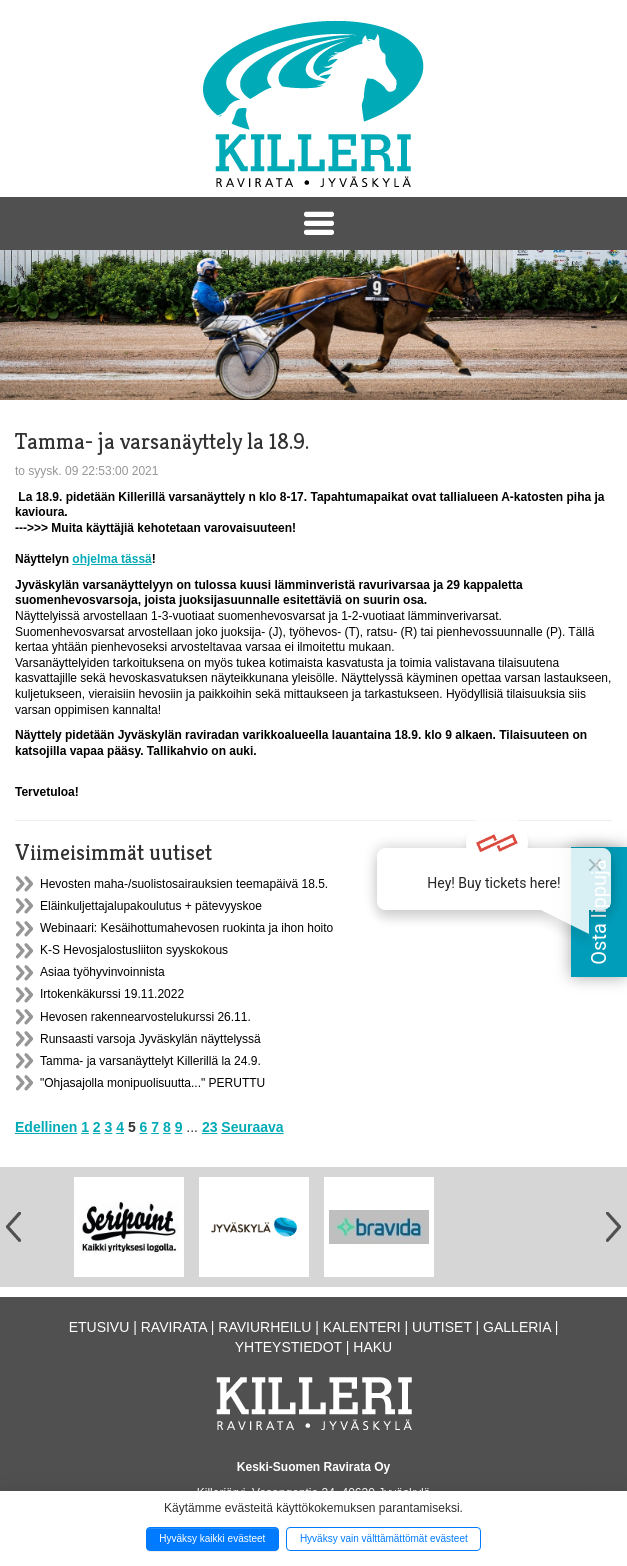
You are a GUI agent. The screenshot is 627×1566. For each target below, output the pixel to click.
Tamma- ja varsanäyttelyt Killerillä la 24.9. (150, 1061)
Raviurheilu (264, 1327)
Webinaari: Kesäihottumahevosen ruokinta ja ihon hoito (186, 928)
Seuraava (252, 1127)
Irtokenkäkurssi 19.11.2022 (112, 994)
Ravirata (174, 1327)
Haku (372, 1347)
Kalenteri (362, 1327)
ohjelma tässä (111, 559)
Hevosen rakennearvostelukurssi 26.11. (145, 1017)
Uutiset (442, 1327)
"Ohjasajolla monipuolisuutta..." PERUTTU (152, 1083)
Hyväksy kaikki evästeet (212, 1538)
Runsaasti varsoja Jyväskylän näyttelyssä (150, 1039)
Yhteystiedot (288, 1347)
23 (210, 1127)
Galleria (517, 1327)
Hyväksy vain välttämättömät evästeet (384, 1538)
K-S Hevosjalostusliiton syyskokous (134, 950)
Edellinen (46, 1127)
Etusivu (99, 1327)
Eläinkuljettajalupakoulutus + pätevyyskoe (151, 906)
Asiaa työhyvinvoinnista (102, 972)
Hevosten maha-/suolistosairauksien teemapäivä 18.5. (184, 884)
